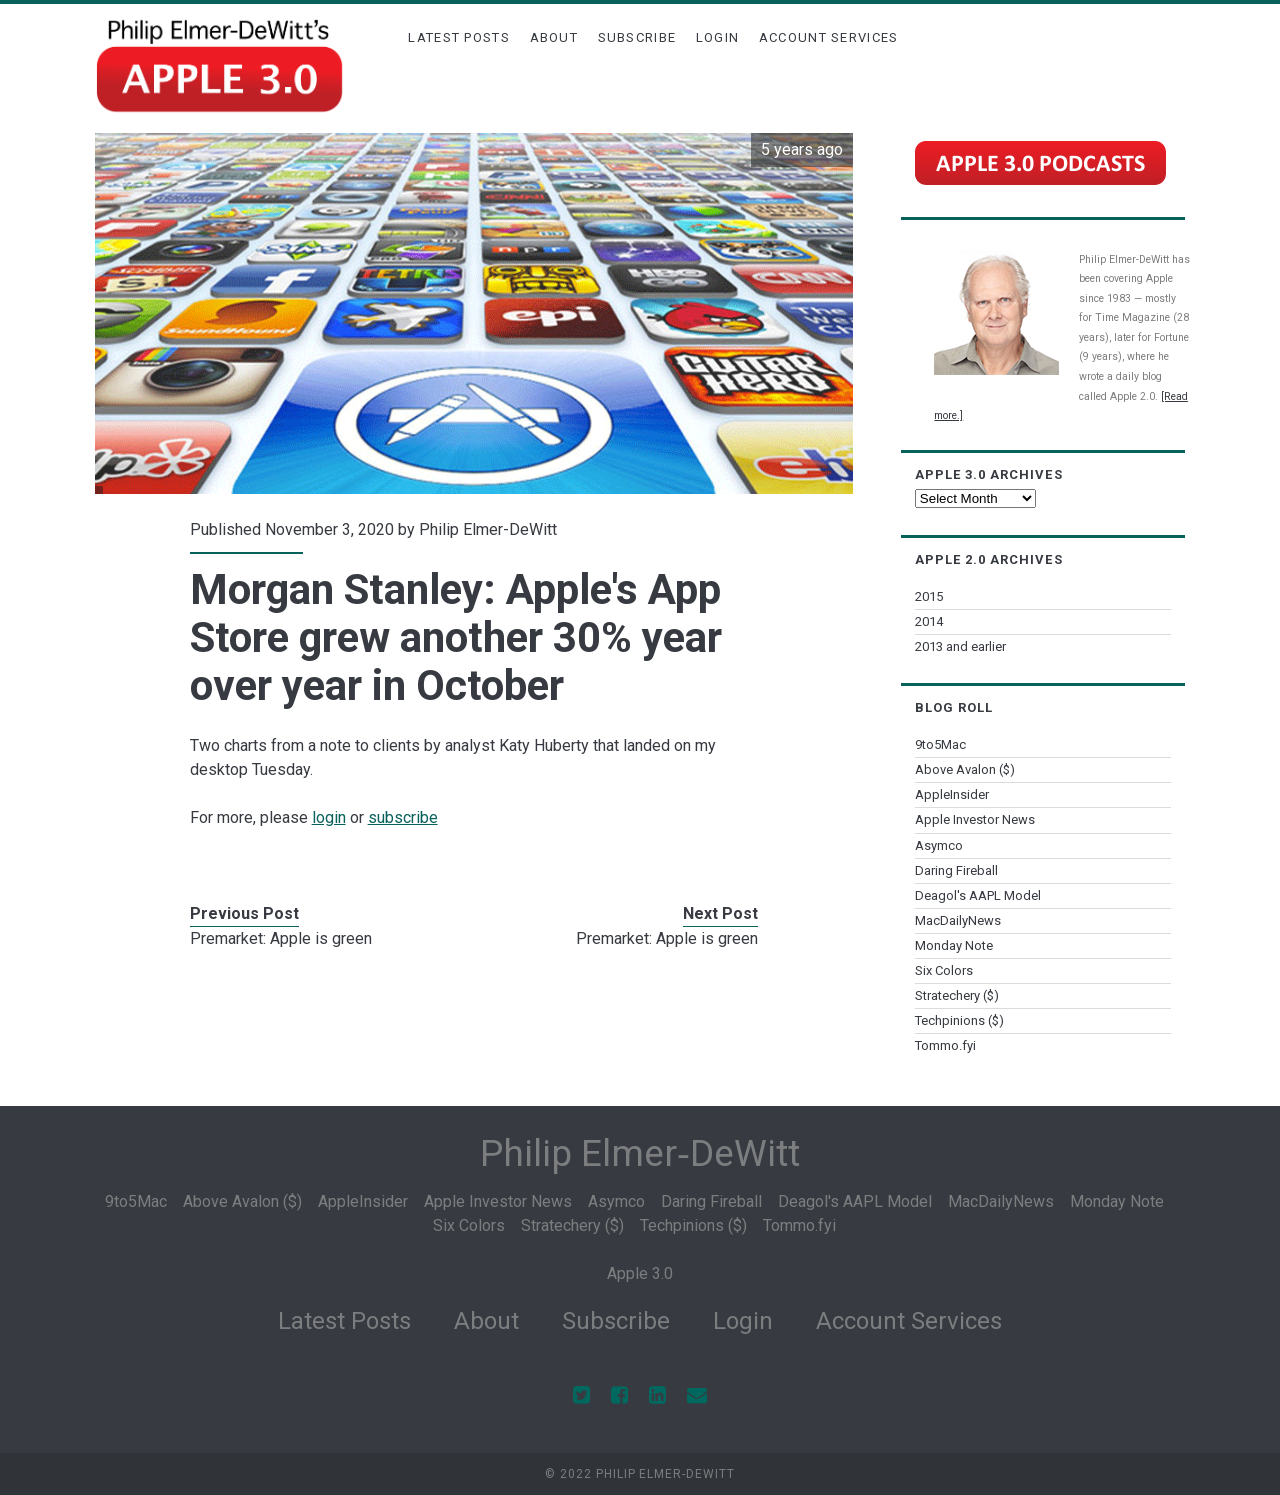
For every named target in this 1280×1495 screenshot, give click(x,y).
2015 (929, 596)
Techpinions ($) (959, 1020)
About (554, 37)
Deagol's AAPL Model (978, 895)
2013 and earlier (960, 646)
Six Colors (944, 970)
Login (718, 37)
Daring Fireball (956, 870)
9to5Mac (940, 744)
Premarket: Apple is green (281, 938)
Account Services (829, 37)
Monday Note (954, 945)
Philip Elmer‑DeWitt (639, 1153)
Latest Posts (459, 37)
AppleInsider (952, 794)
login (329, 817)
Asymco (939, 845)
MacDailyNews (958, 920)
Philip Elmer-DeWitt (488, 529)
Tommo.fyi (945, 1045)
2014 (929, 621)
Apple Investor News (975, 819)
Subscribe (637, 37)
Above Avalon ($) (965, 769)
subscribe (403, 817)
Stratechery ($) (957, 995)
